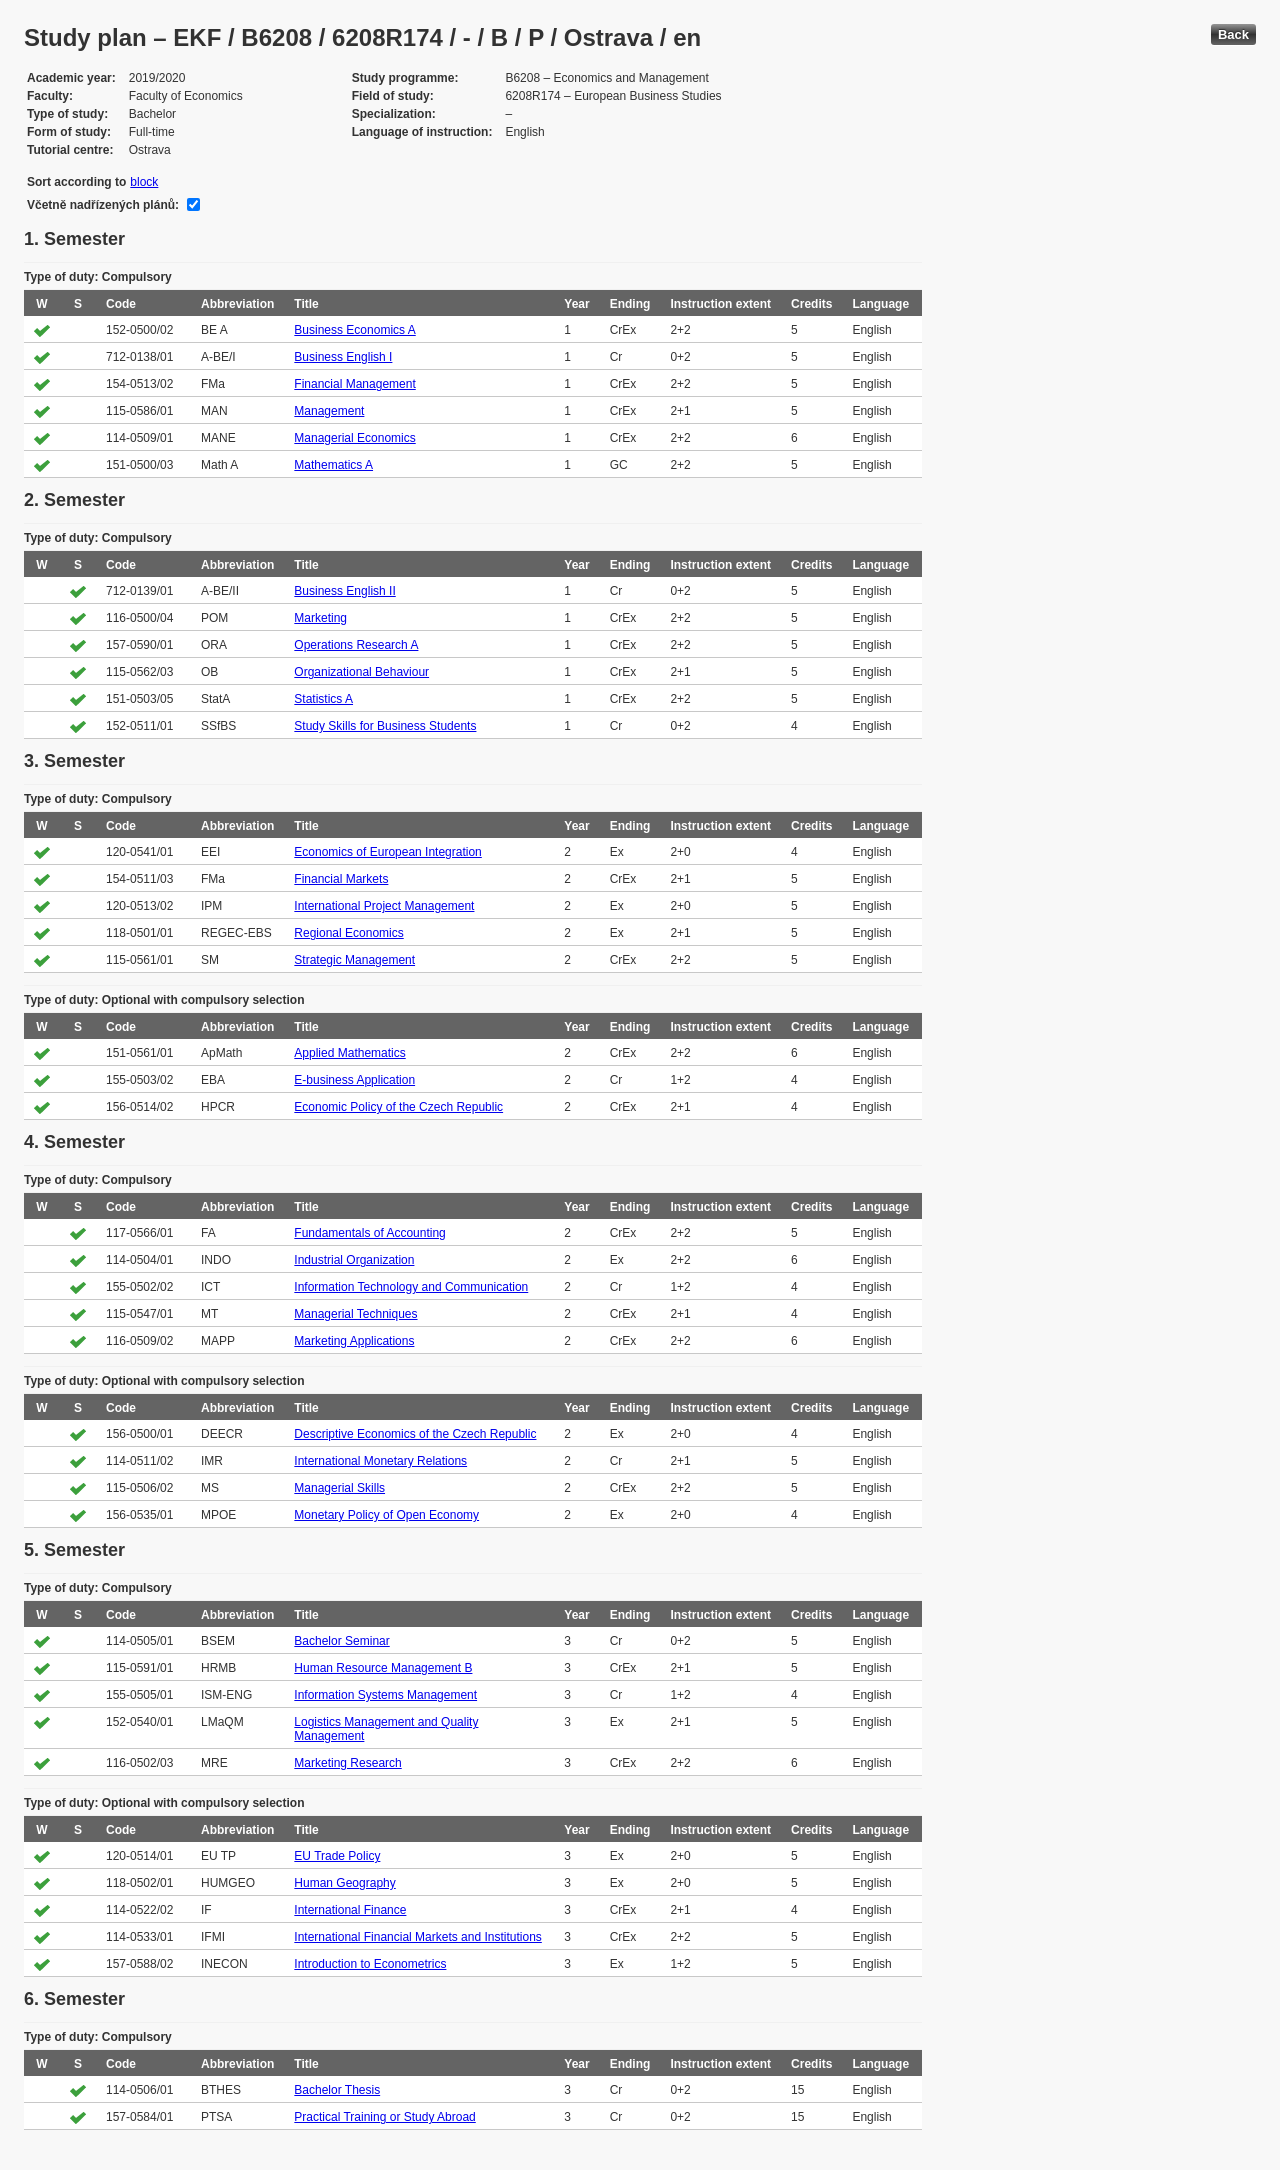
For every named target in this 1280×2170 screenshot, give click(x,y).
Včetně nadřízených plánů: (103, 205)
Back (1233, 34)
